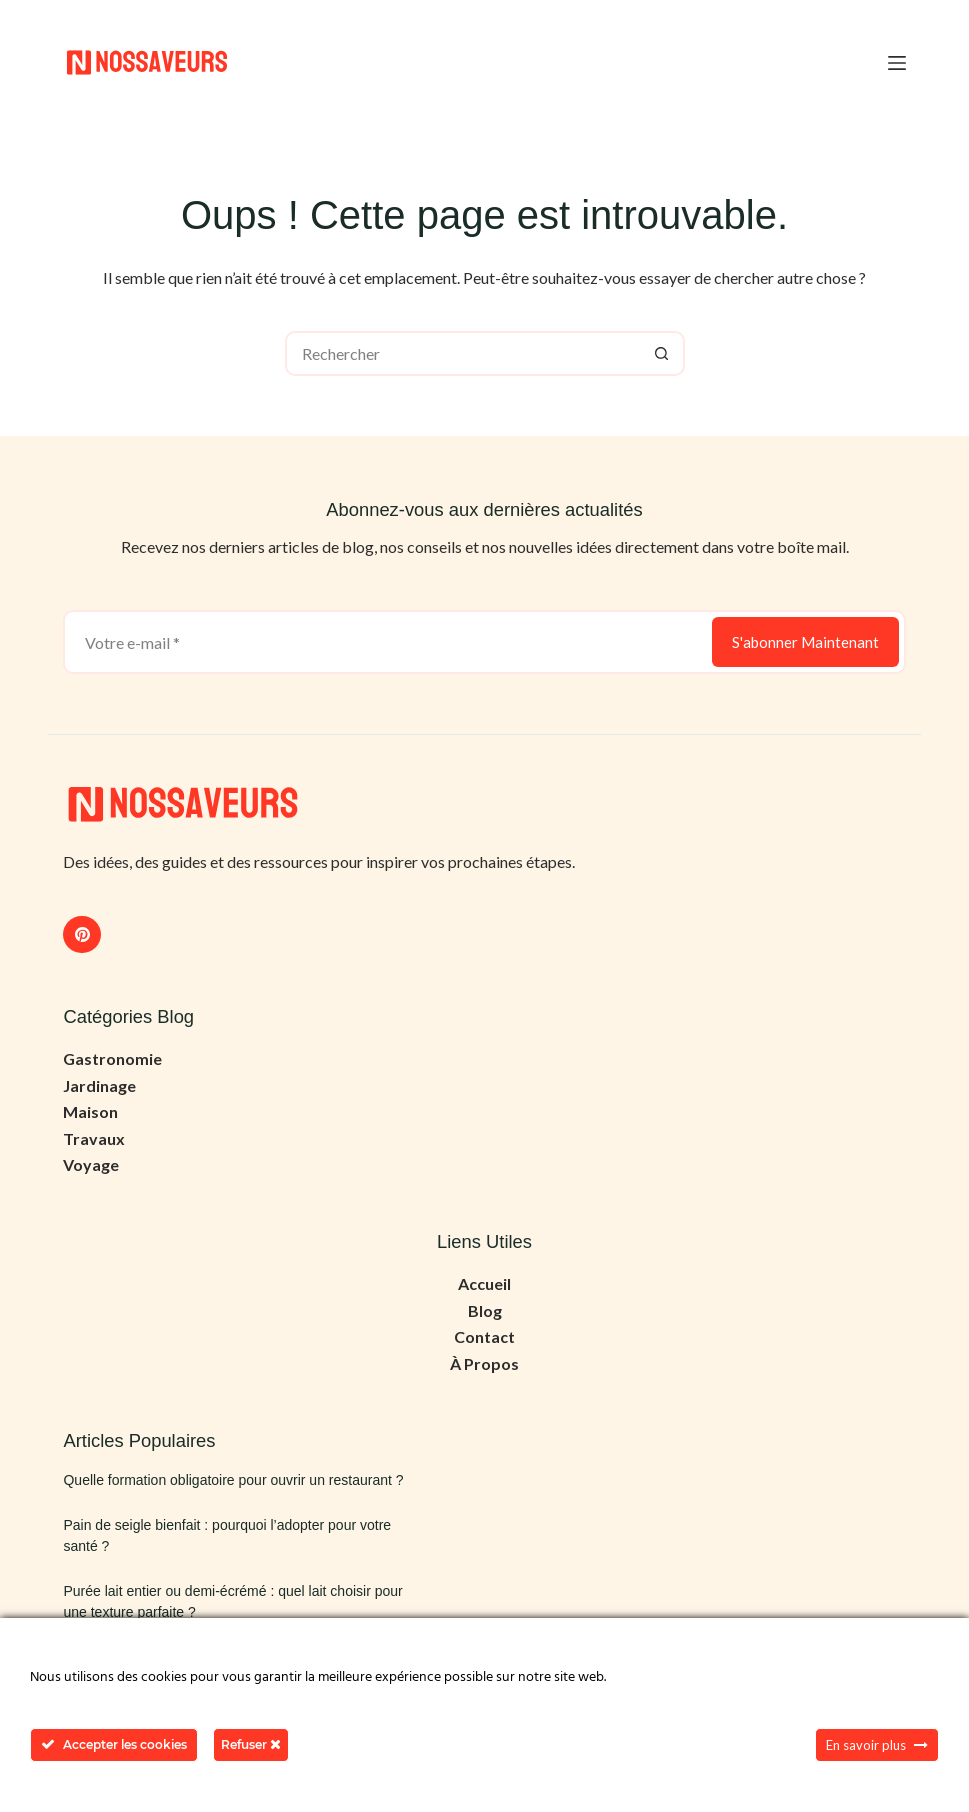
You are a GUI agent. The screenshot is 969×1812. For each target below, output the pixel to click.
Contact (484, 1336)
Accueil (484, 1283)
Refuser (251, 1744)
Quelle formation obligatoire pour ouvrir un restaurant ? (233, 1480)
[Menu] (897, 63)
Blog (485, 1310)
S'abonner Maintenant (805, 642)
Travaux (94, 1138)
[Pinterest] (82, 935)
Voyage (91, 1164)
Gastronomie (112, 1058)
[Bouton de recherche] (662, 353)
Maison (90, 1111)
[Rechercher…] (462, 353)
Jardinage (99, 1085)
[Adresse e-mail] (385, 642)
